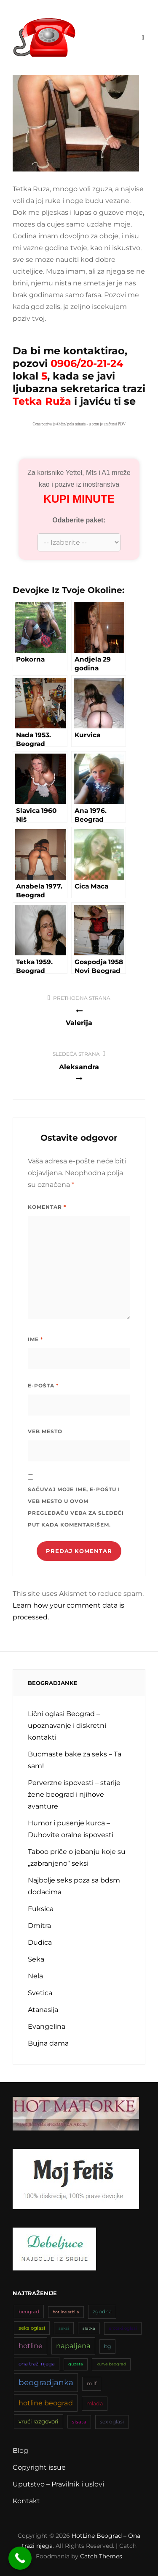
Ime (35, 1339)
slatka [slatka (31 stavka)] (89, 2328)
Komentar (47, 1207)
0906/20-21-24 (87, 363)
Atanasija (43, 2010)
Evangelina (46, 2026)
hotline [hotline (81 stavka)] (31, 2345)
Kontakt (26, 2501)
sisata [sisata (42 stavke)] (79, 2422)
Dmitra (39, 1926)
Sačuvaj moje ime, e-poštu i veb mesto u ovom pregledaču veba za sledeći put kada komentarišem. (76, 1507)
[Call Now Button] (20, 2558)
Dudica (40, 1942)
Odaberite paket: (78, 520)
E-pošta (43, 1385)
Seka (36, 1959)
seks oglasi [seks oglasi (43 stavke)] (32, 2328)
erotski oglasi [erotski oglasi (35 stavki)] (123, 2328)
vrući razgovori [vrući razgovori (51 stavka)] (39, 2421)
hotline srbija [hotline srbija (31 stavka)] (66, 2312)
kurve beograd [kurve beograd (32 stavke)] (111, 2364)
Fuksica (41, 1909)
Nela (35, 1976)
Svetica (40, 1993)
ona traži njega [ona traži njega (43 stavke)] (37, 2364)
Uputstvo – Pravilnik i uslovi (58, 2484)
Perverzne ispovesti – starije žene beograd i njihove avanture (74, 1794)
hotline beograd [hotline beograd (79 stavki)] (46, 2403)
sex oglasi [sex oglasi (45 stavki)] (112, 2421)
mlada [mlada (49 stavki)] (94, 2403)
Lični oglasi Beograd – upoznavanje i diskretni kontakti (67, 1725)
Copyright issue (39, 2467)
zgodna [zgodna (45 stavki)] (102, 2311)
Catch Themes (101, 2556)
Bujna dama (48, 2043)
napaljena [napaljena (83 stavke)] (73, 2345)
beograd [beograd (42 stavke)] (29, 2312)
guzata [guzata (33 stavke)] (75, 2364)
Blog (20, 2451)
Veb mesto (45, 1431)
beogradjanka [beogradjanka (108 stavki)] (46, 2382)
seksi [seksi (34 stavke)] (64, 2328)
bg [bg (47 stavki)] (107, 2346)
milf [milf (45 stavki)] (91, 2383)
